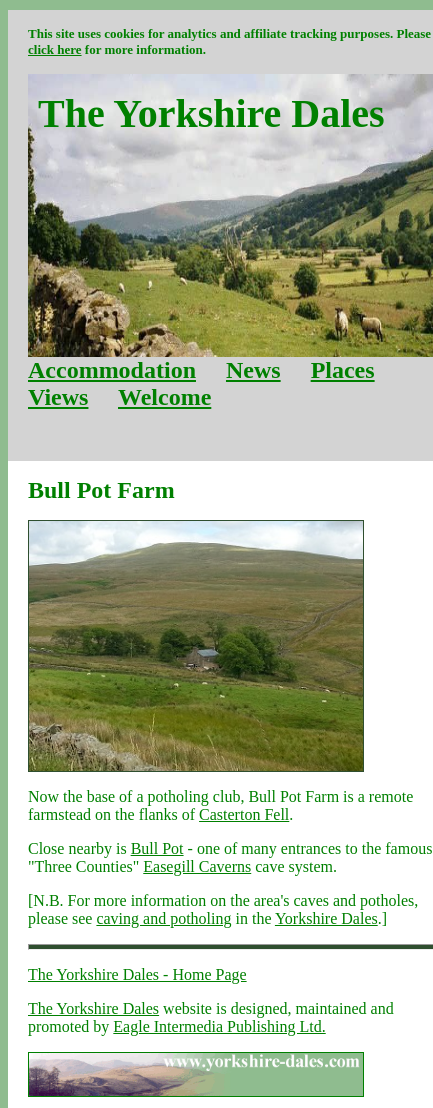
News (253, 370)
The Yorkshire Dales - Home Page (137, 974)
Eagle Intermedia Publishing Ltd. (219, 1026)
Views (58, 397)
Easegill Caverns (197, 866)
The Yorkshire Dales (93, 1008)
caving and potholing (163, 918)
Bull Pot (157, 848)
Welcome (164, 397)
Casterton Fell (244, 814)
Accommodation (112, 370)
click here (55, 49)
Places (343, 370)
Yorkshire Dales (326, 918)
